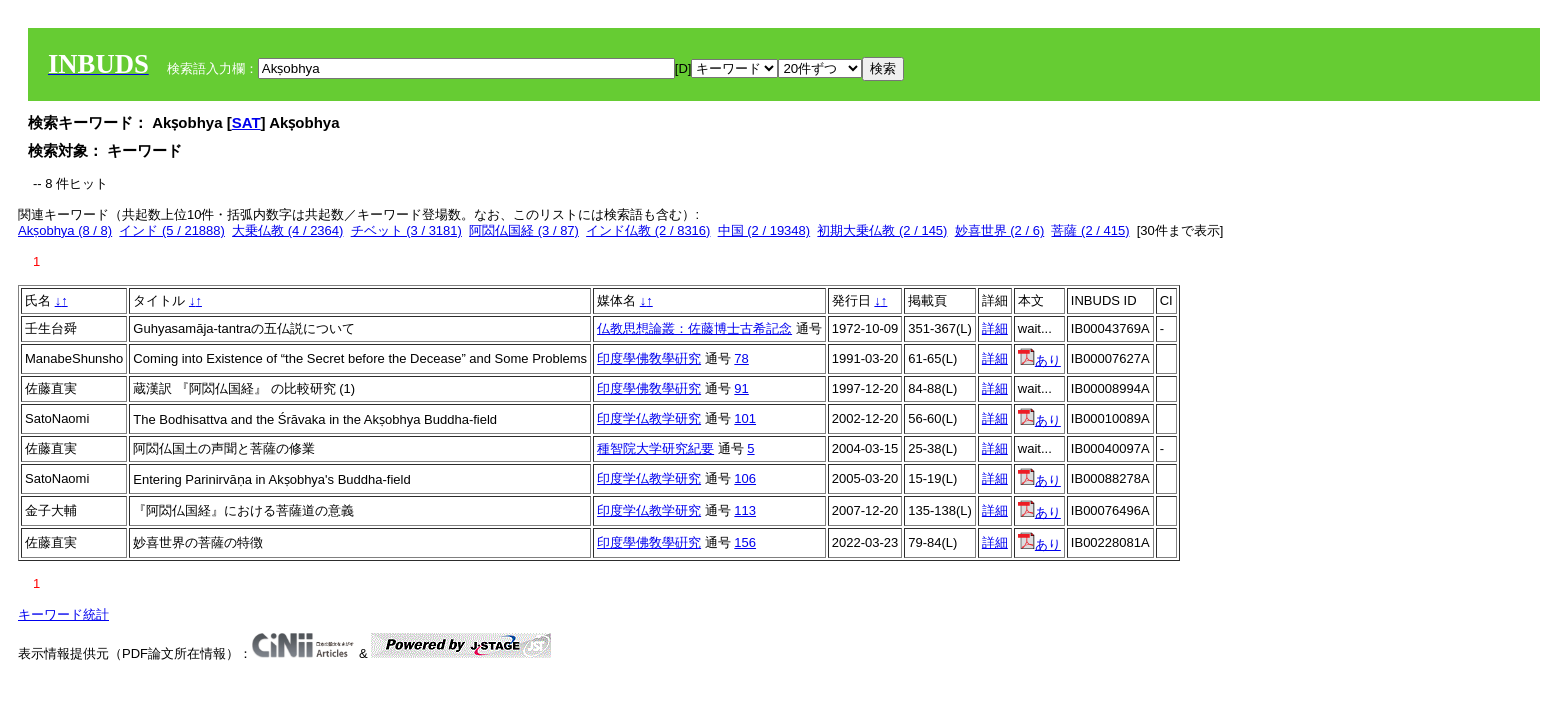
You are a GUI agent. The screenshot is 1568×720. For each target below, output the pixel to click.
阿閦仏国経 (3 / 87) (524, 230)
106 (745, 478)
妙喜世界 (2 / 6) (1000, 230)
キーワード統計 (63, 614)
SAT (246, 122)
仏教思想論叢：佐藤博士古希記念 (694, 328)
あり (1039, 360)
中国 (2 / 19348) (764, 230)
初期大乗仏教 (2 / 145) (882, 230)
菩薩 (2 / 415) (1090, 230)
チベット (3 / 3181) (406, 230)
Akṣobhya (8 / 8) (65, 230)
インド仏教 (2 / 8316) (648, 230)
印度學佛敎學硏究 (649, 358)
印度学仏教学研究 (649, 418)
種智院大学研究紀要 (655, 448)
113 (745, 510)
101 (745, 418)
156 (745, 542)
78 (741, 358)
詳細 (995, 328)
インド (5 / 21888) (172, 230)
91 (741, 388)
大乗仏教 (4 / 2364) (287, 230)
